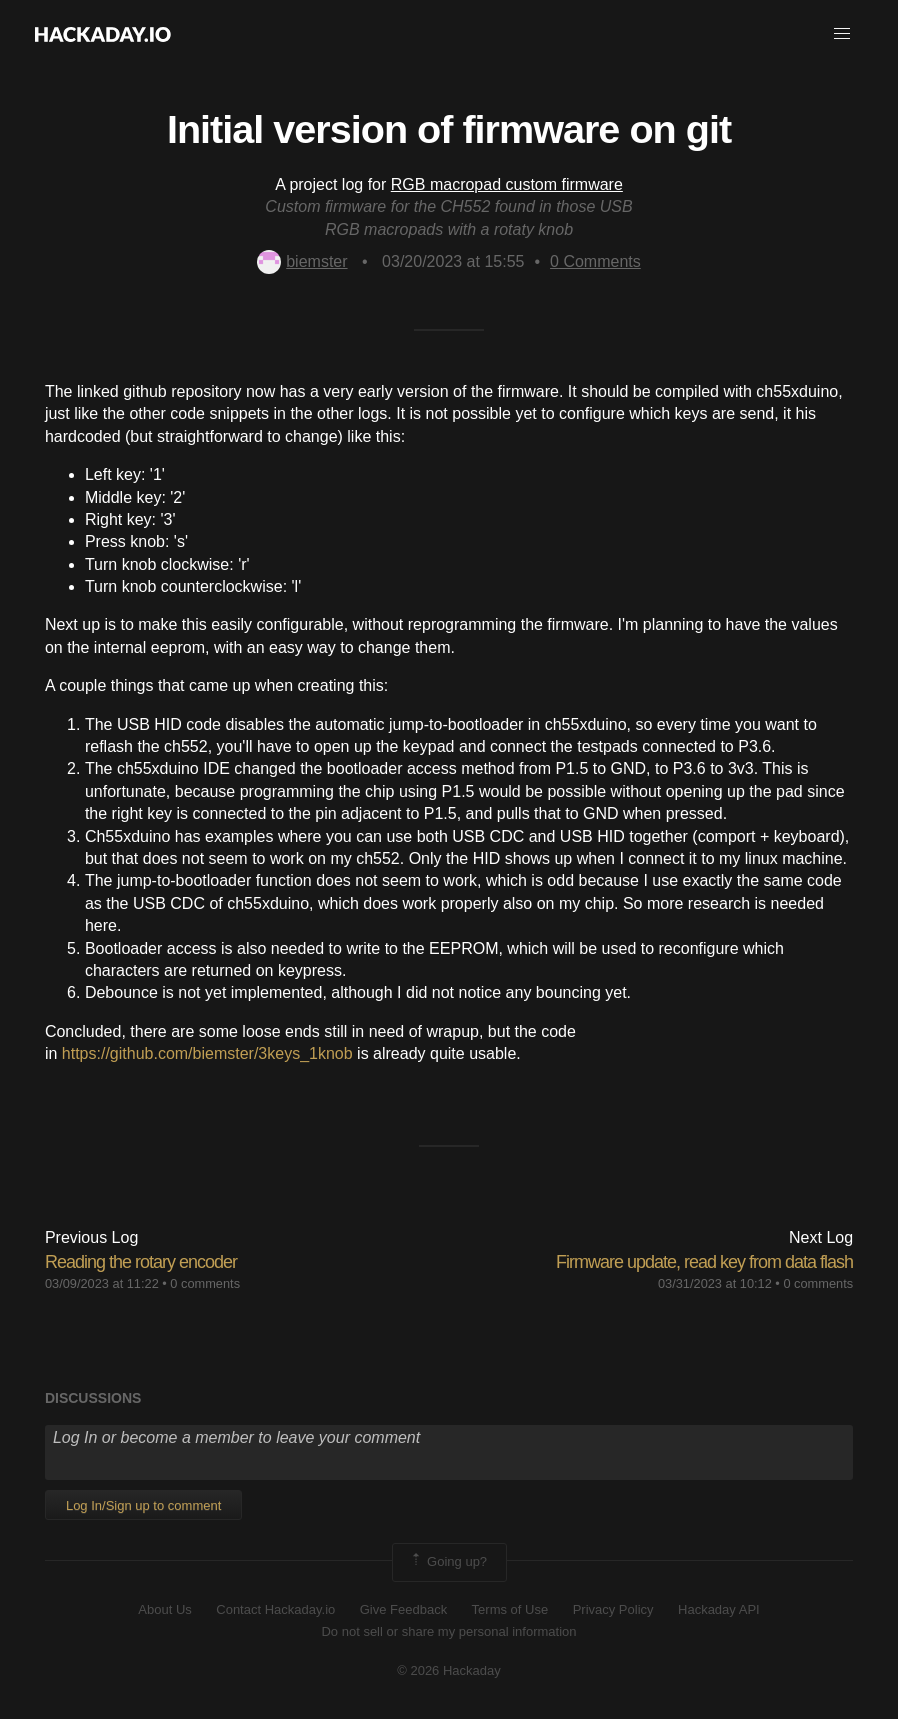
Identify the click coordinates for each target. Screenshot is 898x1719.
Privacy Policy (613, 1609)
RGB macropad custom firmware (507, 184)
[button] (842, 34)
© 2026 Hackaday (449, 1670)
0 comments (205, 1283)
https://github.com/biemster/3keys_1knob (207, 1053)
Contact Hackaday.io (275, 1609)
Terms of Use (510, 1609)
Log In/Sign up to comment (143, 1505)
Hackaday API (719, 1609)
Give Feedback (403, 1609)
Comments (595, 261)
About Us (164, 1609)
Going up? (448, 1562)
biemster (302, 261)
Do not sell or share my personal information (448, 1631)
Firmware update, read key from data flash (704, 1262)
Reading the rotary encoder (141, 1262)
